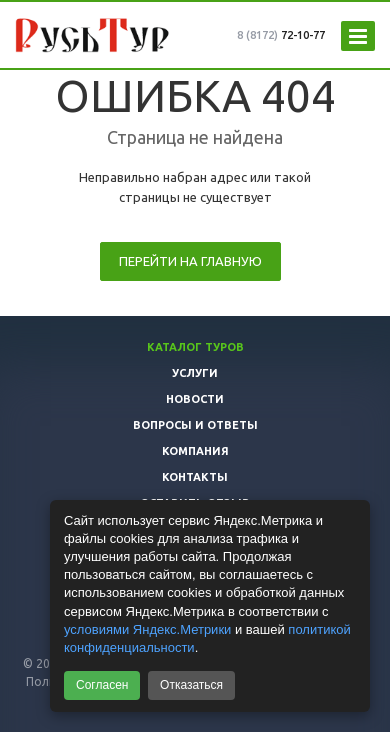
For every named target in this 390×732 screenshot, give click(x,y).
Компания (195, 451)
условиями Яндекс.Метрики (147, 629)
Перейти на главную (190, 261)
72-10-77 (281, 35)
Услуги (195, 373)
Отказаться (191, 685)
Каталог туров (195, 347)
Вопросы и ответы (195, 425)
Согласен (102, 685)
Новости (195, 399)
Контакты (195, 477)
